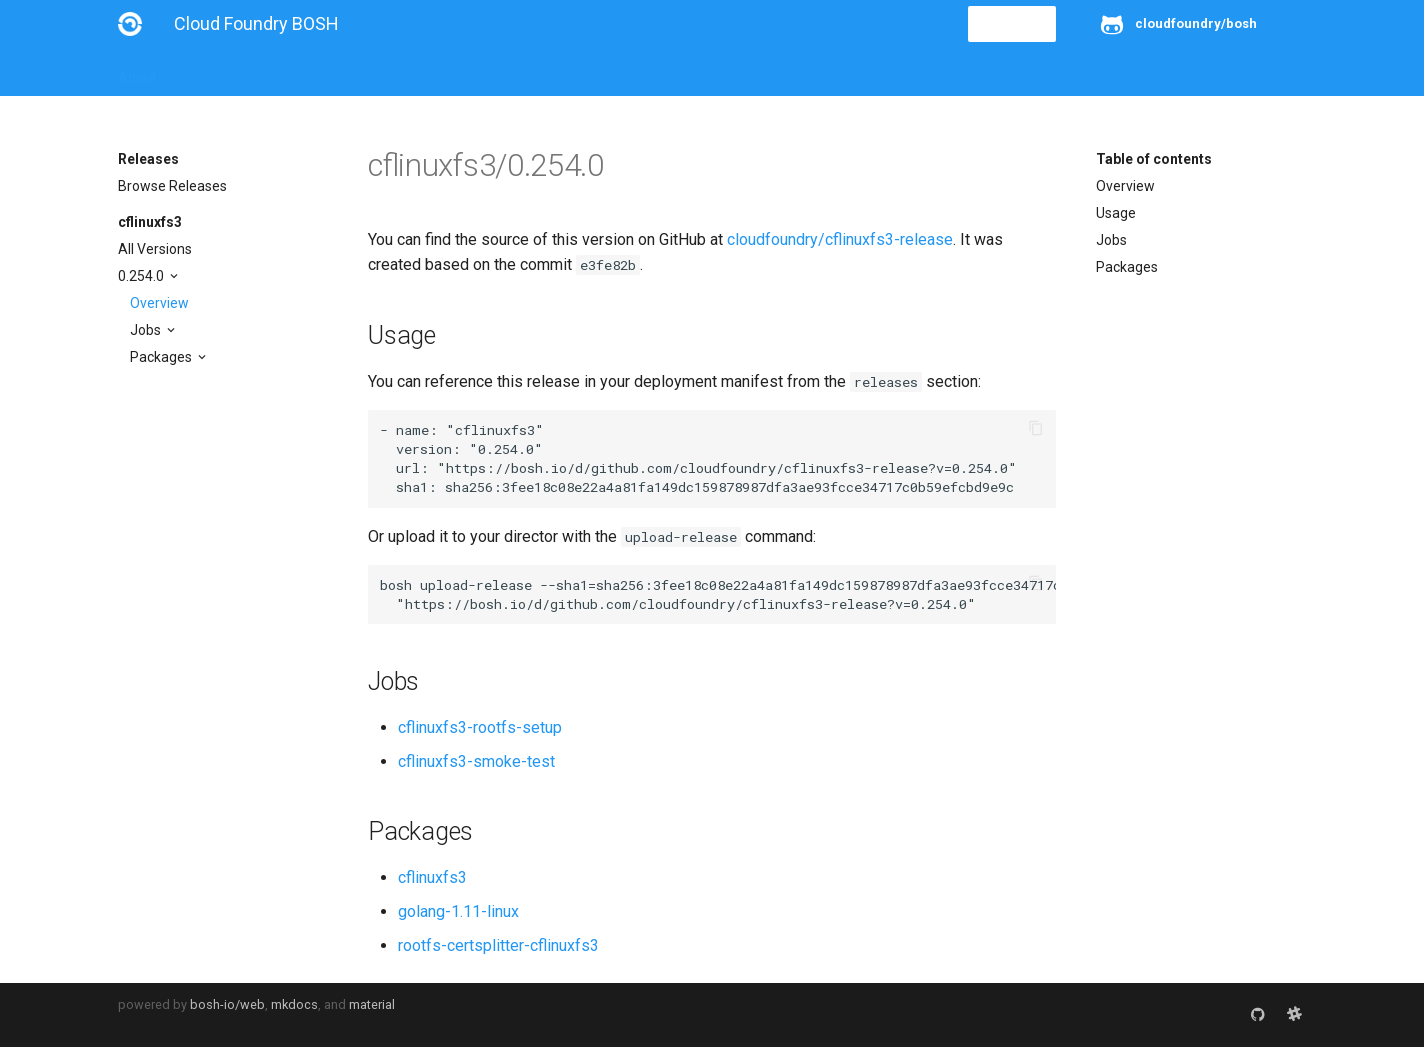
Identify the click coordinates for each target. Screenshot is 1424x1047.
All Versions (155, 249)
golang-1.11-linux (458, 911)
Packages (162, 357)
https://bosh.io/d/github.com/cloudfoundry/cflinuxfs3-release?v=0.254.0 (727, 468)
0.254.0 (142, 276)
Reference (380, 72)
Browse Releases (172, 186)
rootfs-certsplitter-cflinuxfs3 (498, 945)
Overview (159, 303)
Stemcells (471, 72)
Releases (558, 72)
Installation (217, 72)
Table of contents (1154, 159)
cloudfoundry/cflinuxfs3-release (840, 239)
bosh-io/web (227, 1004)
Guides (299, 72)
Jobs (147, 330)
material (372, 1004)
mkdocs (294, 1004)
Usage (1116, 213)
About (137, 72)
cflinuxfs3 (150, 222)
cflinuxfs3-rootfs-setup (480, 727)
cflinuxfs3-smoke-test (476, 761)
